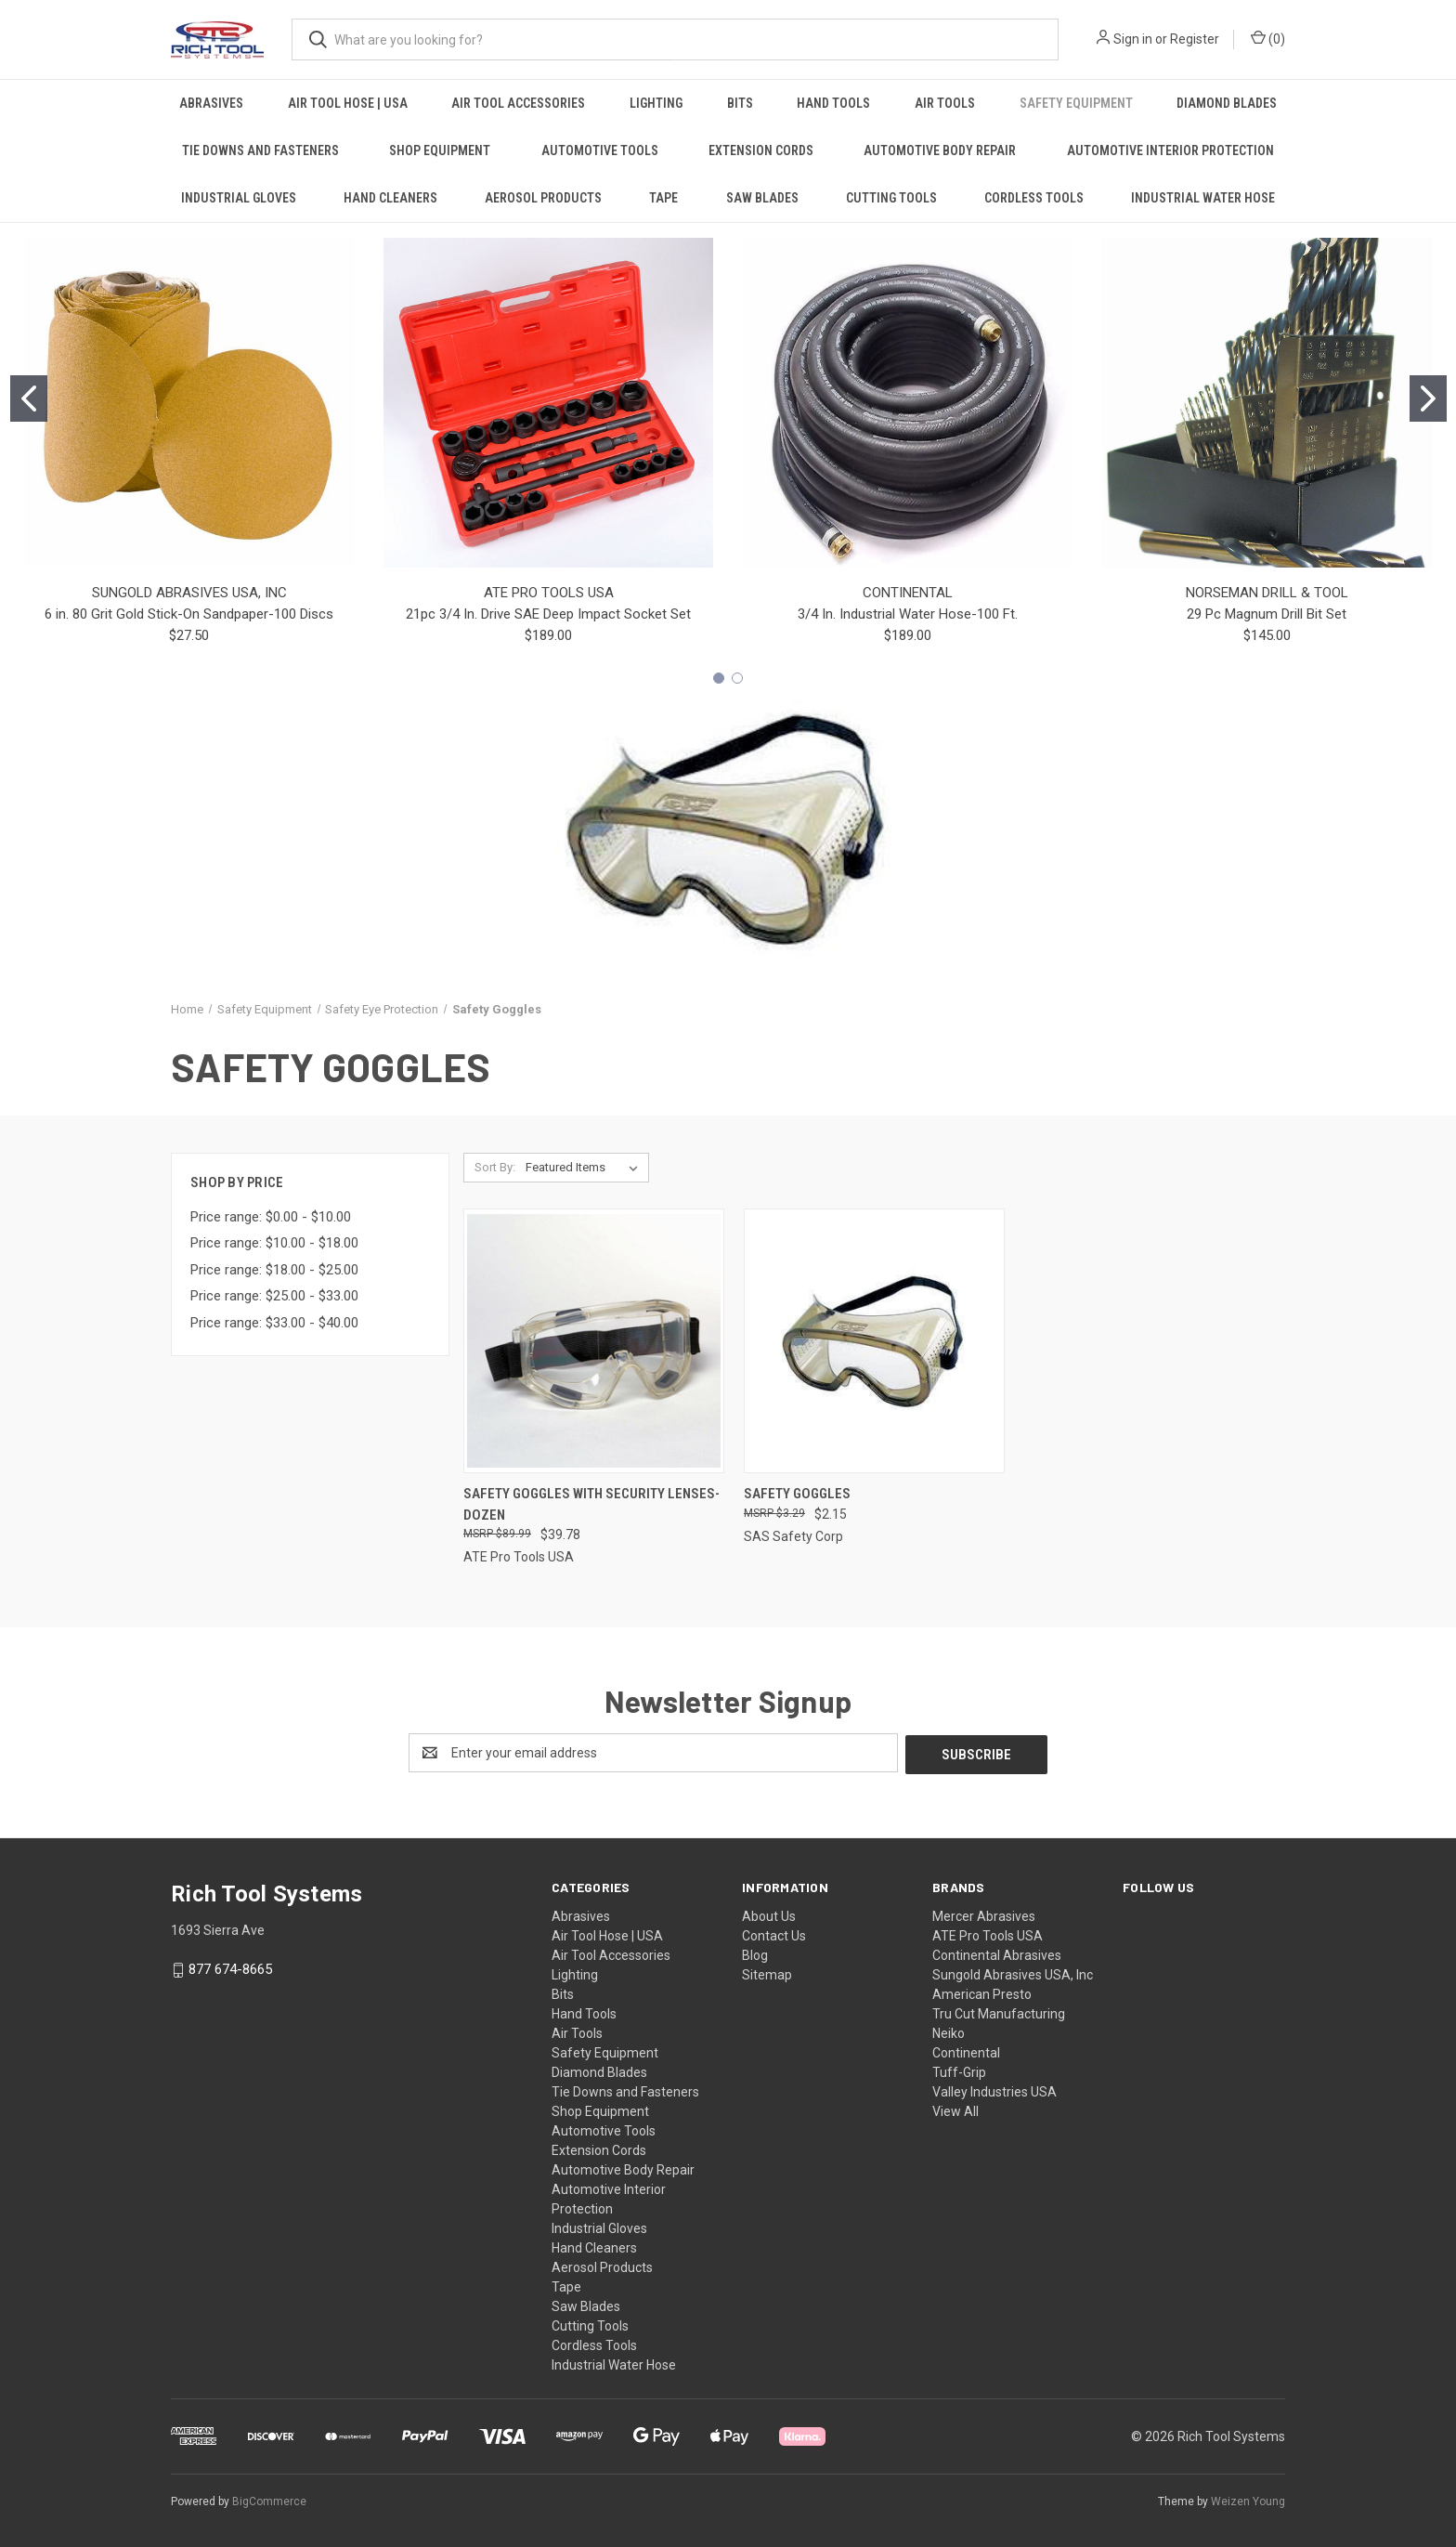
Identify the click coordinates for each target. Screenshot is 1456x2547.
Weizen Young (1248, 2499)
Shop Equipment (439, 150)
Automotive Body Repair (940, 150)
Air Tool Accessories (518, 103)
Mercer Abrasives (983, 1914)
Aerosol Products (543, 197)
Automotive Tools (599, 150)
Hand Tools (833, 103)
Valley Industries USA (994, 2090)
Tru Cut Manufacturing (998, 2012)
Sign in (1132, 39)
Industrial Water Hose (1203, 197)
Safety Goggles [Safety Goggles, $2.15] (797, 1493)
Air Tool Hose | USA (348, 103)
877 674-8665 (230, 1967)
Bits (740, 103)
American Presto (982, 1992)
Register (1194, 39)
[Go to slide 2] (1428, 398)
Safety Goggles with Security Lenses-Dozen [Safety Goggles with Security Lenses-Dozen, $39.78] (591, 1504)
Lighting (656, 103)
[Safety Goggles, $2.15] (874, 1340)
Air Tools (945, 103)
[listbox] (585, 1168)
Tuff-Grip (959, 2070)
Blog (755, 1953)
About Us (769, 1914)
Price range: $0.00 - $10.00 (270, 1216)
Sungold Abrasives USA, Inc (1012, 1973)
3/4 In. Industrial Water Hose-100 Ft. (908, 614)
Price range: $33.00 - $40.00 (274, 1322)
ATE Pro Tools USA (987, 1934)
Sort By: (494, 1167)
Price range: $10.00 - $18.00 (274, 1242)
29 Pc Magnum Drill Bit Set (1266, 614)
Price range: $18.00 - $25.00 (274, 1269)
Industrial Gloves (238, 197)
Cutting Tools (891, 197)
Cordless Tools (1034, 197)
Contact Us (774, 1934)
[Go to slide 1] (28, 398)
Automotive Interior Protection (1170, 150)
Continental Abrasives (996, 1953)
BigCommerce (269, 2499)
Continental (966, 2051)
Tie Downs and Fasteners (260, 150)
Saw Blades (762, 197)
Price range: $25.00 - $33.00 (274, 1295)
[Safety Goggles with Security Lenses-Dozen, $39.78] (594, 1340)
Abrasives (211, 103)
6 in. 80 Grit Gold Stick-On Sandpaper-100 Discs (189, 614)
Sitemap (767, 1973)
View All (955, 2109)
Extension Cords (760, 150)
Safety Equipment (1076, 103)
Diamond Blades (1226, 103)
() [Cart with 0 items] (1268, 38)
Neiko (948, 2031)
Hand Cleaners (390, 197)
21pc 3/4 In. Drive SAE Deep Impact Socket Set (548, 614)
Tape (663, 197)
